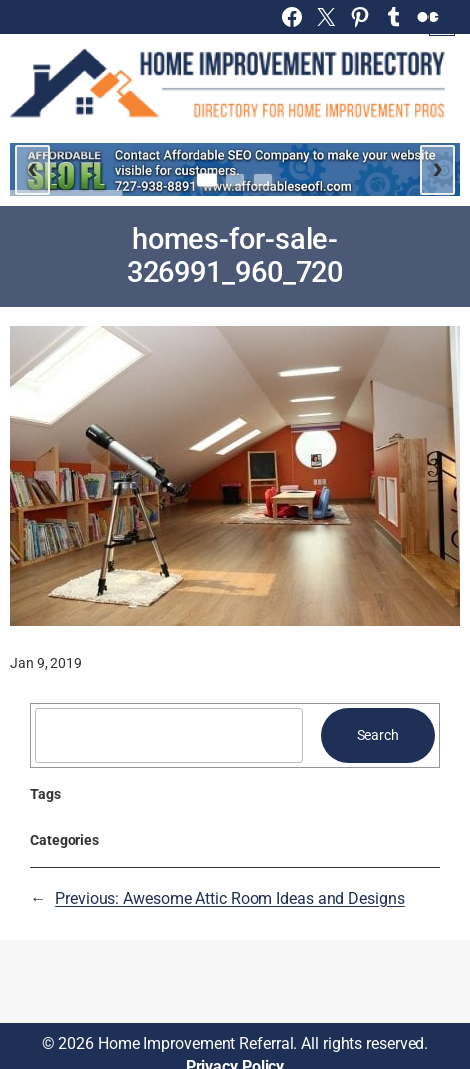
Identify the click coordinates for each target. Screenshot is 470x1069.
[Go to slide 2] (235, 180)
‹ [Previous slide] (32, 167)
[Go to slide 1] (207, 179)
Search (378, 735)
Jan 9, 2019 (46, 663)
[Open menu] (442, 23)
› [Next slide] (437, 167)
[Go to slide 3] (263, 180)
